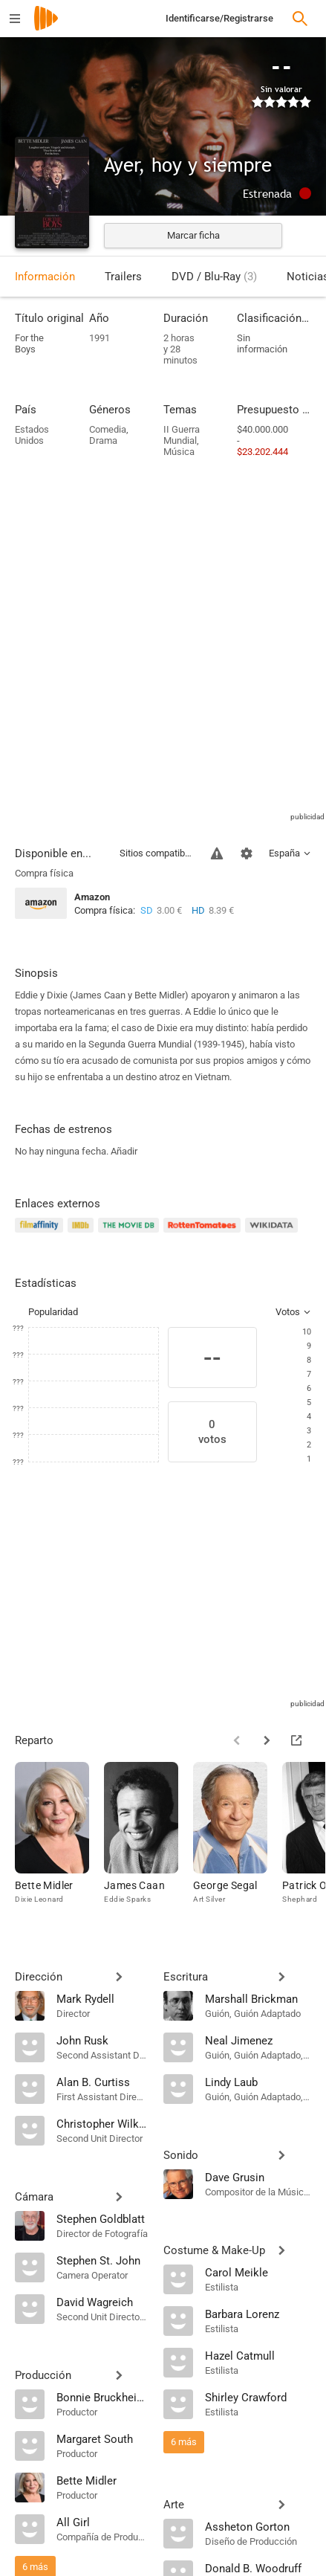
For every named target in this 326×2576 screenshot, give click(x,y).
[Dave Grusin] (258, 2176)
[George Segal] (237, 1843)
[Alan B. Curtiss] (102, 2081)
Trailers (123, 276)
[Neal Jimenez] (258, 2040)
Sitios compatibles (156, 853)
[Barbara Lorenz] (258, 2313)
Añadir (124, 1151)
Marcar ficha (193, 235)
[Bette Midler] (59, 1843)
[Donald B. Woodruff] (258, 2567)
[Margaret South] (102, 2438)
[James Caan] (148, 1843)
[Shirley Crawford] (258, 2396)
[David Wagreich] (102, 2301)
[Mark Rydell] (102, 1998)
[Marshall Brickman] (258, 1998)
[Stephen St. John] (102, 2260)
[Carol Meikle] (258, 2272)
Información (45, 276)
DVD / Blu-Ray (214, 276)
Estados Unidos (32, 435)
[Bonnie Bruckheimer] (102, 2396)
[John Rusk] (102, 2040)
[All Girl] (102, 2521)
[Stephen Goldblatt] (102, 2218)
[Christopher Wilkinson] (102, 2123)
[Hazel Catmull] (258, 2355)
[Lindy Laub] (258, 2081)
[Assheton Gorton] (258, 2526)
